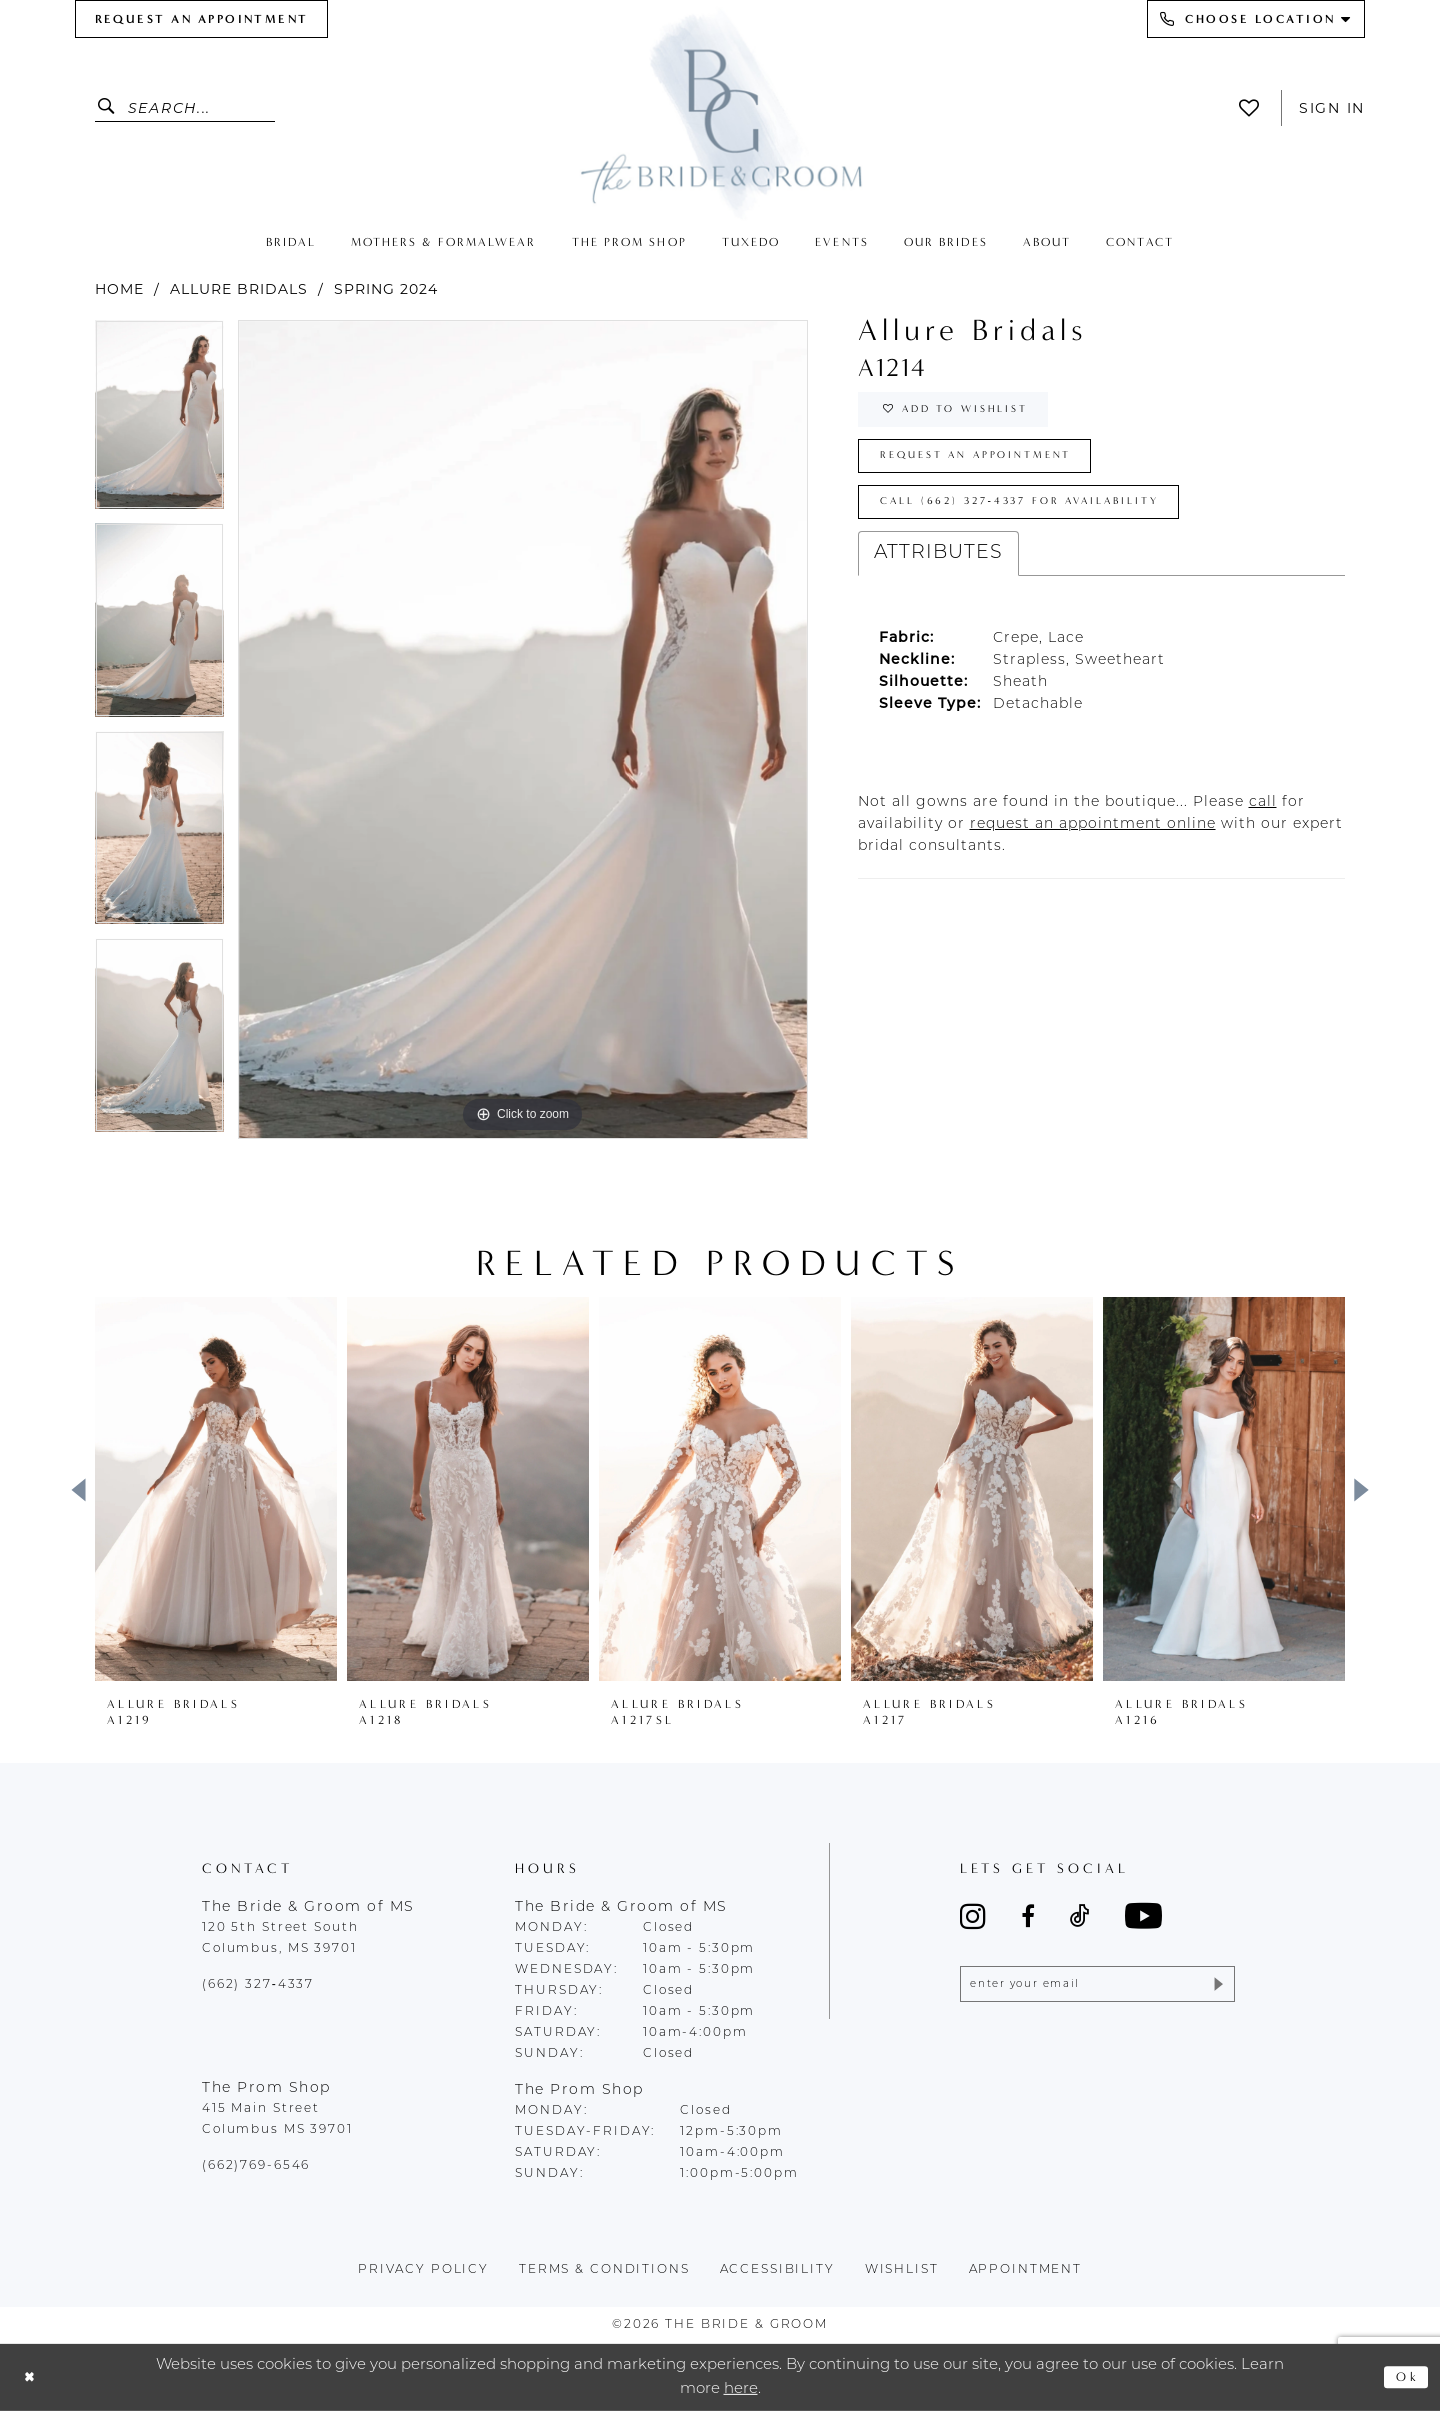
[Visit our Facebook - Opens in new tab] (1028, 1916)
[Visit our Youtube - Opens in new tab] (1143, 1915)
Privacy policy (423, 2270)
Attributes (938, 576)
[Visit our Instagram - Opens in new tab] (973, 1916)
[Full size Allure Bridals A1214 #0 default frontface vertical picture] (523, 729)
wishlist (902, 2270)
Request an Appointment (996, 468)
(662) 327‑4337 (258, 1985)
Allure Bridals (239, 289)
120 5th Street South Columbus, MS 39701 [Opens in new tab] (280, 1938)
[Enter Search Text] (185, 108)
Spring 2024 (386, 289)
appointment (1026, 2270)
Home (119, 289)
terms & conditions (604, 2270)
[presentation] (216, 1489)
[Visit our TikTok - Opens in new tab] (1080, 1916)
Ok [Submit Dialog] (1404, 2377)
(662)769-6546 (256, 2166)
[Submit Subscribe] (1215, 1987)
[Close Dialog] (32, 2377)
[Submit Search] (111, 108)
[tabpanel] (159, 422)
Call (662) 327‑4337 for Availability (1047, 522)
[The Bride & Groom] (720, 112)
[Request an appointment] (201, 19)
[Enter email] (1097, 1987)
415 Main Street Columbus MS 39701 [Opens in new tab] (277, 2119)
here (741, 2388)
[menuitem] (201, 19)
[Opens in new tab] (1263, 825)
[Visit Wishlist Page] (1254, 108)
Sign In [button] (1332, 108)
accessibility (777, 2270)
